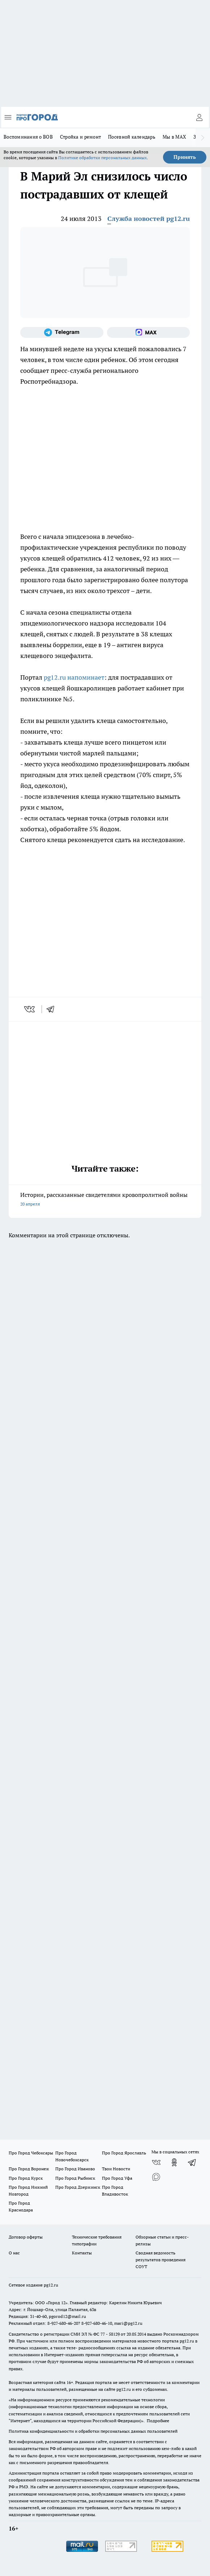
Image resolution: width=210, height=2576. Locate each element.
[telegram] (53, 1009)
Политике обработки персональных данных (102, 157)
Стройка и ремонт (80, 137)
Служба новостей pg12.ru (148, 218)
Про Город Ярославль (124, 2153)
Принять (184, 157)
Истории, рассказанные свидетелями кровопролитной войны (105, 1200)
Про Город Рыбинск (75, 2178)
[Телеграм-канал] (61, 332)
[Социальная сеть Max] (148, 332)
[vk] (30, 1009)
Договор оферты (26, 2237)
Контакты (82, 2252)
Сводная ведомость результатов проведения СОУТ (160, 2259)
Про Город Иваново (75, 2168)
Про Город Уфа (117, 2178)
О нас (14, 2252)
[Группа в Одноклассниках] (174, 2162)
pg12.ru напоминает (74, 677)
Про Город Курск (26, 2178)
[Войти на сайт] (199, 117)
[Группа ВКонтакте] (156, 2162)
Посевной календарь (131, 137)
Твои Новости (116, 2168)
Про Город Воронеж (29, 2168)
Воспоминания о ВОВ (28, 137)
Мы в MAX (174, 137)
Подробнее (158, 2420)
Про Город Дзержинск (77, 2187)
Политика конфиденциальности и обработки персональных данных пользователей (93, 2431)
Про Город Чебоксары (31, 2153)
